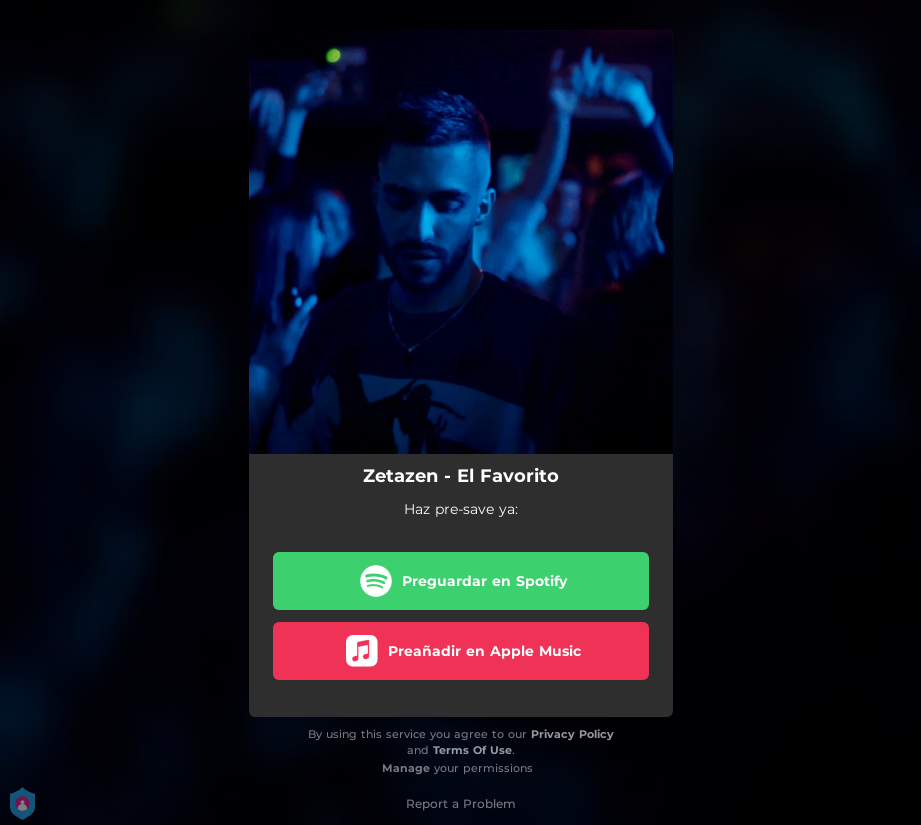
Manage (406, 768)
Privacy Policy (572, 734)
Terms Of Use (472, 750)
